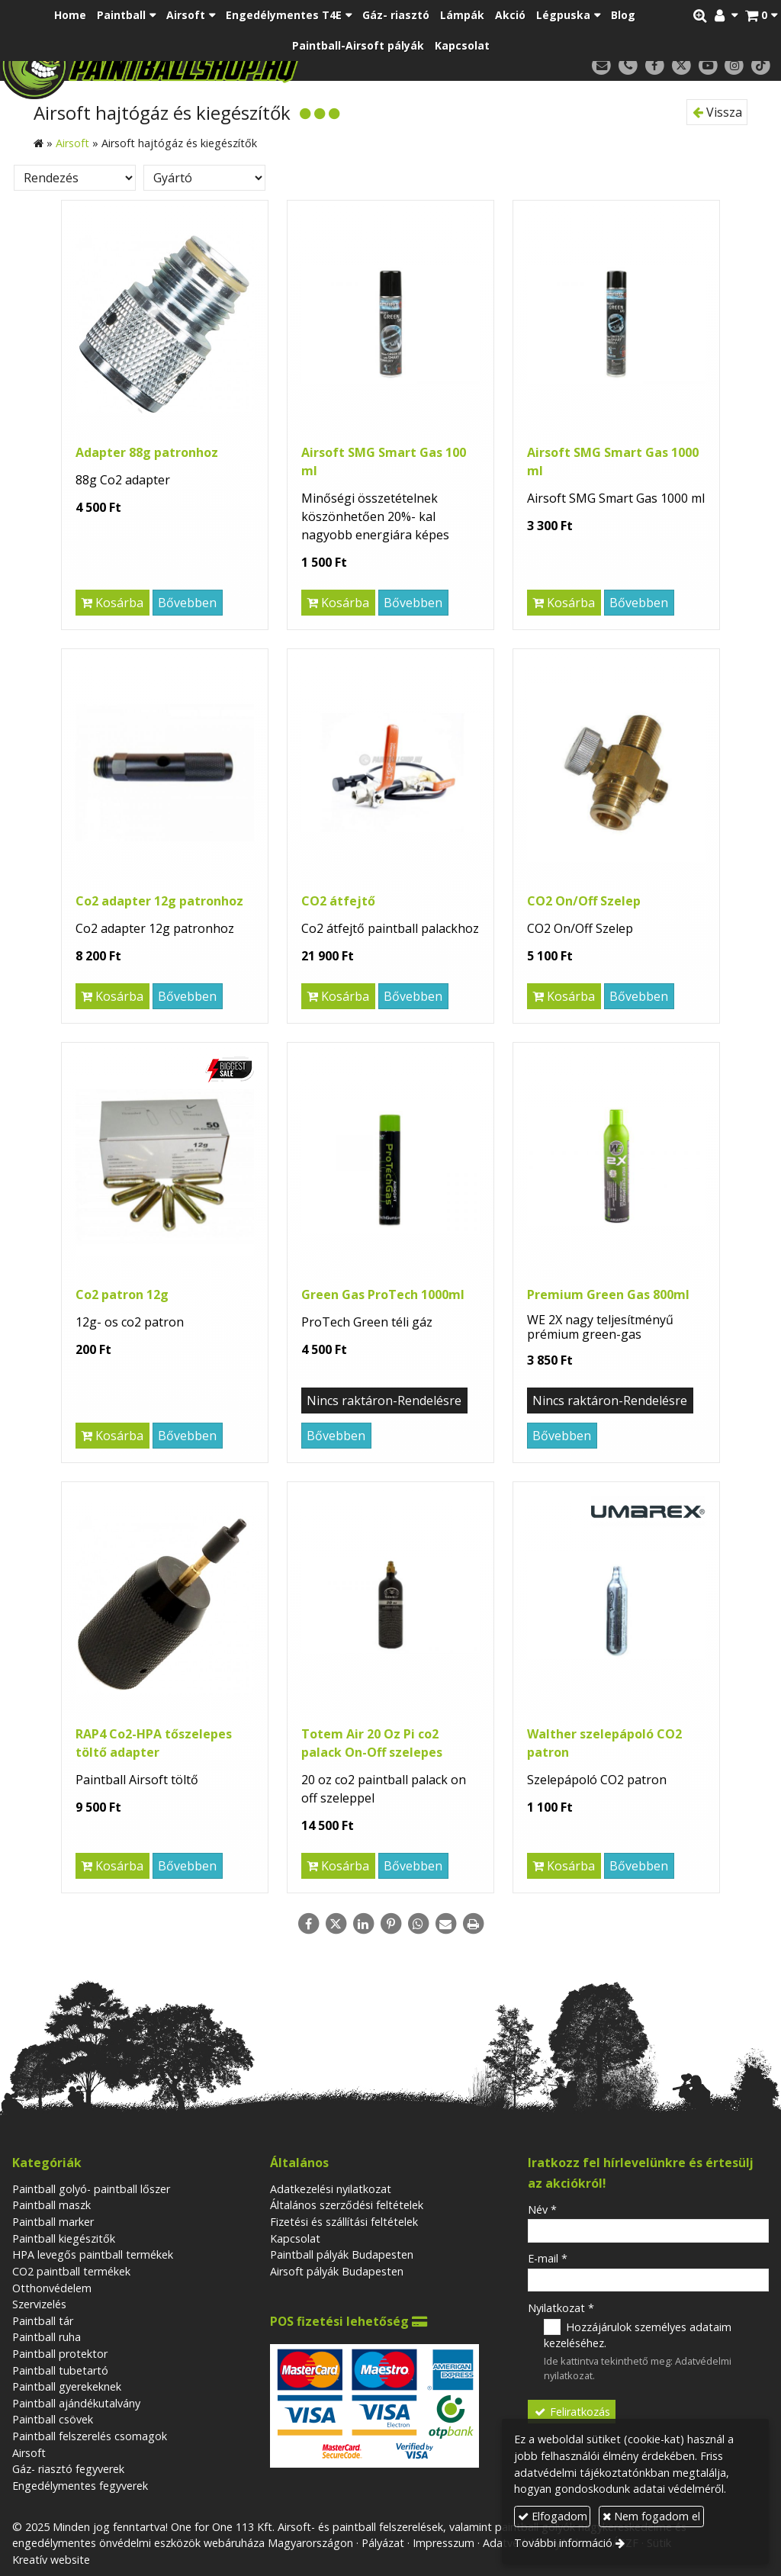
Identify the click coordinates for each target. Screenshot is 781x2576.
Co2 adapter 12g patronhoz (159, 900)
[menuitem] (70, 15)
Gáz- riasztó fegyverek (68, 2469)
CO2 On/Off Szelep (584, 900)
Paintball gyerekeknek (66, 2386)
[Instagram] (734, 66)
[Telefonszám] (628, 66)
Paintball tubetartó (60, 2370)
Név (542, 2209)
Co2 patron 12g (122, 1294)
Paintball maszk (51, 2205)
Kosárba (112, 602)
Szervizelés (39, 2304)
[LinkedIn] (363, 1924)
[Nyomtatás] (473, 1924)
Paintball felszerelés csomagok (89, 2436)
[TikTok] (761, 66)
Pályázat (383, 2543)
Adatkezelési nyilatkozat (330, 2189)
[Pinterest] (390, 1924)
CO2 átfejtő (338, 900)
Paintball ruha (46, 2337)
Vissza (717, 112)
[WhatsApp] (418, 1924)
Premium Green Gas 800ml (608, 1294)
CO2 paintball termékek (71, 2271)
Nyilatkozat (561, 2308)
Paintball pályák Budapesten (341, 2254)
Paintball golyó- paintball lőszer (91, 2189)
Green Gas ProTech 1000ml (382, 1294)
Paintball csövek (52, 2419)
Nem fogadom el (651, 2516)
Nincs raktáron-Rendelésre (384, 1400)
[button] (761, 15)
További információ (563, 2543)
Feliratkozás (571, 2411)
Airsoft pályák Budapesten (336, 2271)
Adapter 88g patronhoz (147, 452)
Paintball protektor (60, 2353)
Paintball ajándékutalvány (76, 2403)
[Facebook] (655, 66)
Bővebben (187, 602)
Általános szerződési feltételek (346, 2205)
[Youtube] (708, 66)
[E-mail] (601, 66)
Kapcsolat (295, 2238)
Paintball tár (42, 2321)
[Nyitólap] (208, 65)
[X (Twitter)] (681, 66)
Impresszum (443, 2543)
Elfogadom (552, 2516)
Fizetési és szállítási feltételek (344, 2221)
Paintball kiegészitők (63, 2238)
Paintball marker (53, 2221)
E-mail (547, 2258)
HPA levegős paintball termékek (92, 2254)
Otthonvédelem (52, 2288)
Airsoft (29, 2453)
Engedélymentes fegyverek (80, 2485)
